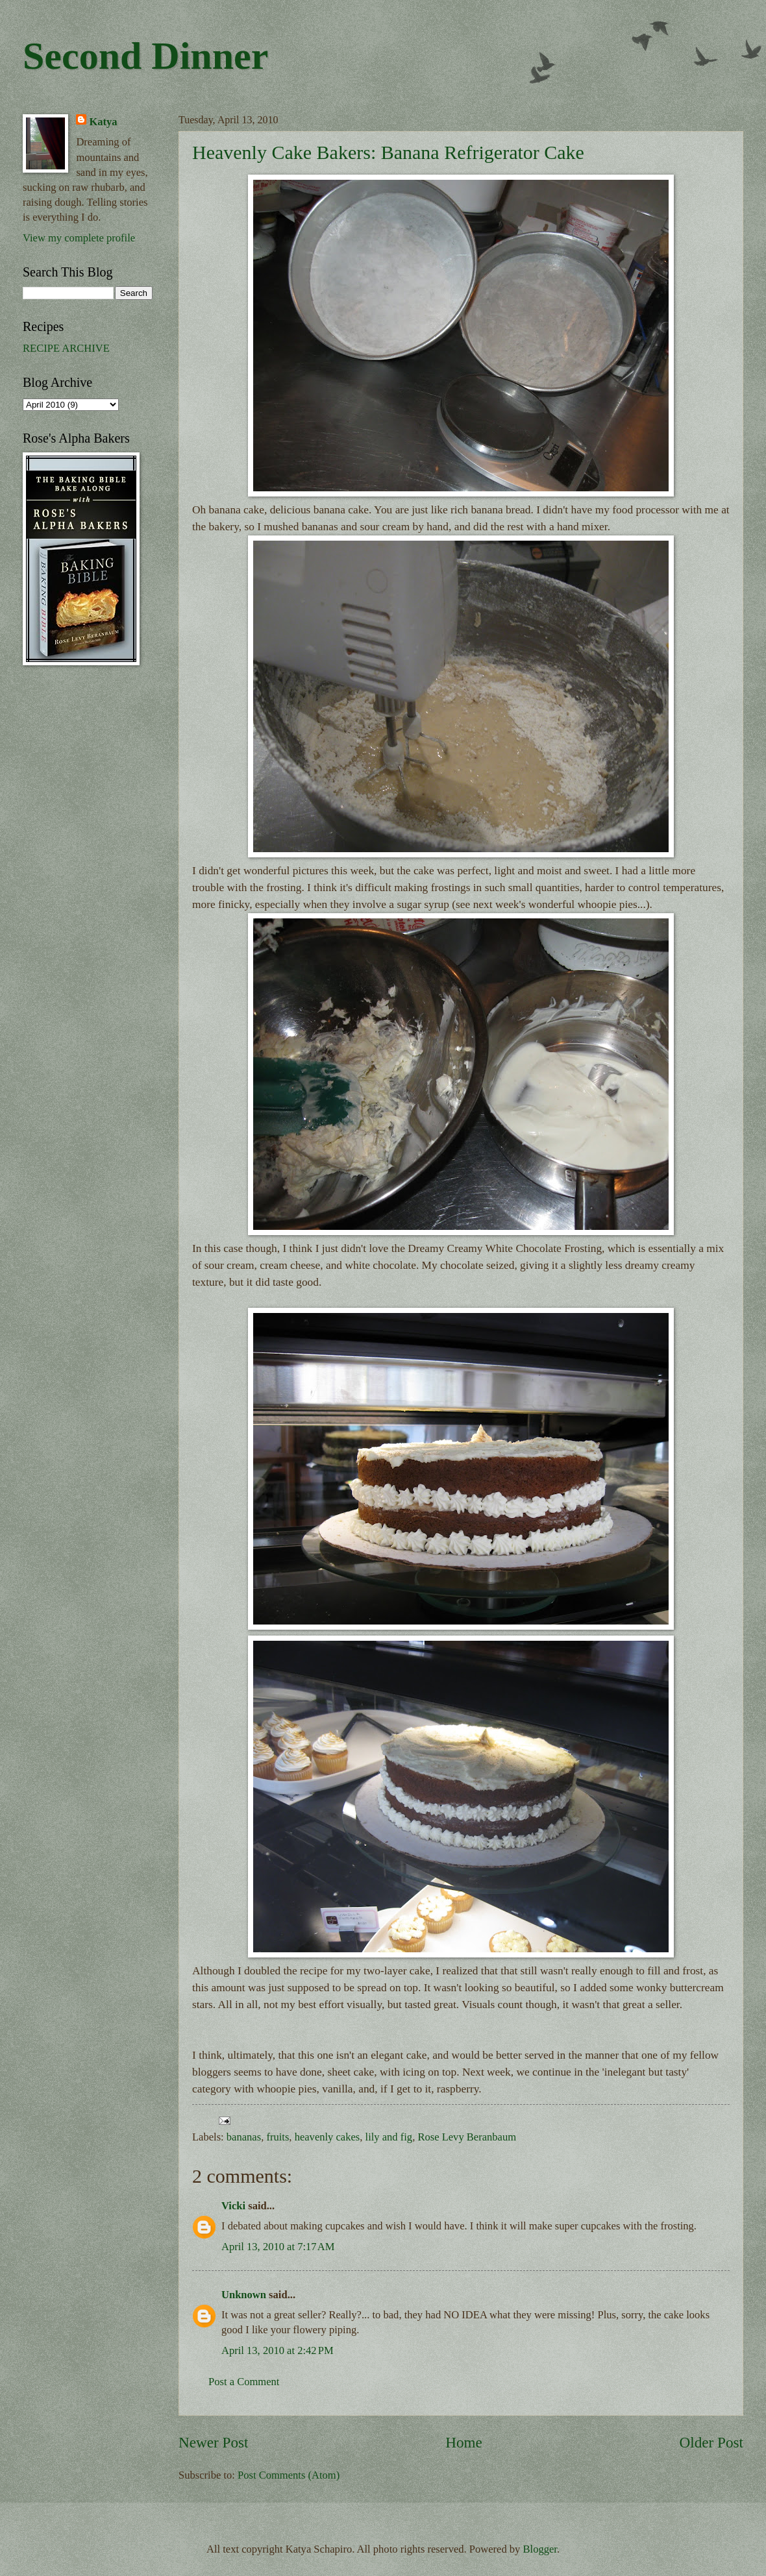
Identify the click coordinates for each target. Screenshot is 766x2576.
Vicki (233, 2206)
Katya (103, 122)
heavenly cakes (327, 2137)
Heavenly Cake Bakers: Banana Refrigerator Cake (388, 152)
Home (463, 2442)
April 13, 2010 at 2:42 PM (277, 2350)
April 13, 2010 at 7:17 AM (277, 2246)
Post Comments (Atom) (289, 2475)
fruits (277, 2137)
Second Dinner (145, 55)
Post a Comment (243, 2381)
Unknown (243, 2294)
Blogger (540, 2549)
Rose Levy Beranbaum (466, 2137)
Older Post (711, 2442)
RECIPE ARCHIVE (66, 348)
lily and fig (389, 2137)
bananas (244, 2137)
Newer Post (213, 2442)
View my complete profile (79, 238)
